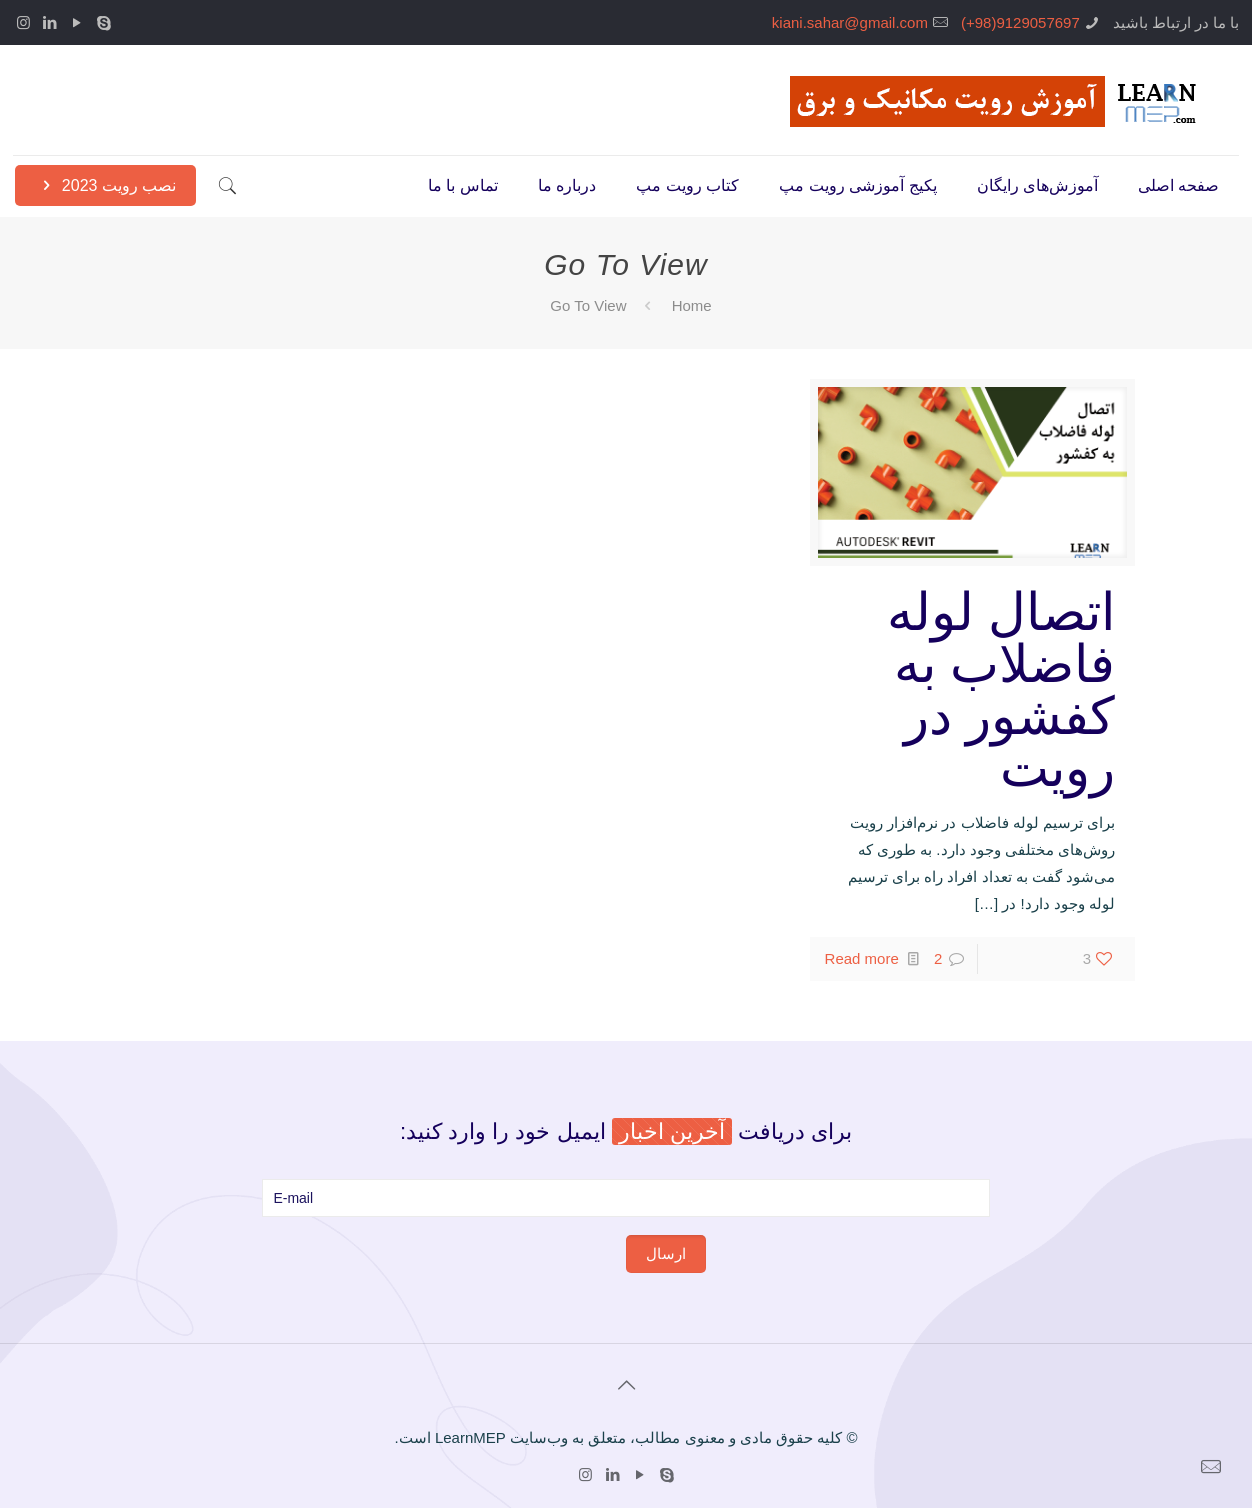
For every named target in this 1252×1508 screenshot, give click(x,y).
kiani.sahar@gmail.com (850, 22)
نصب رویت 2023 (105, 185)
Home (692, 305)
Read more (862, 958)
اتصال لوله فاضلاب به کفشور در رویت (1001, 690)
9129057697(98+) (1020, 22)
